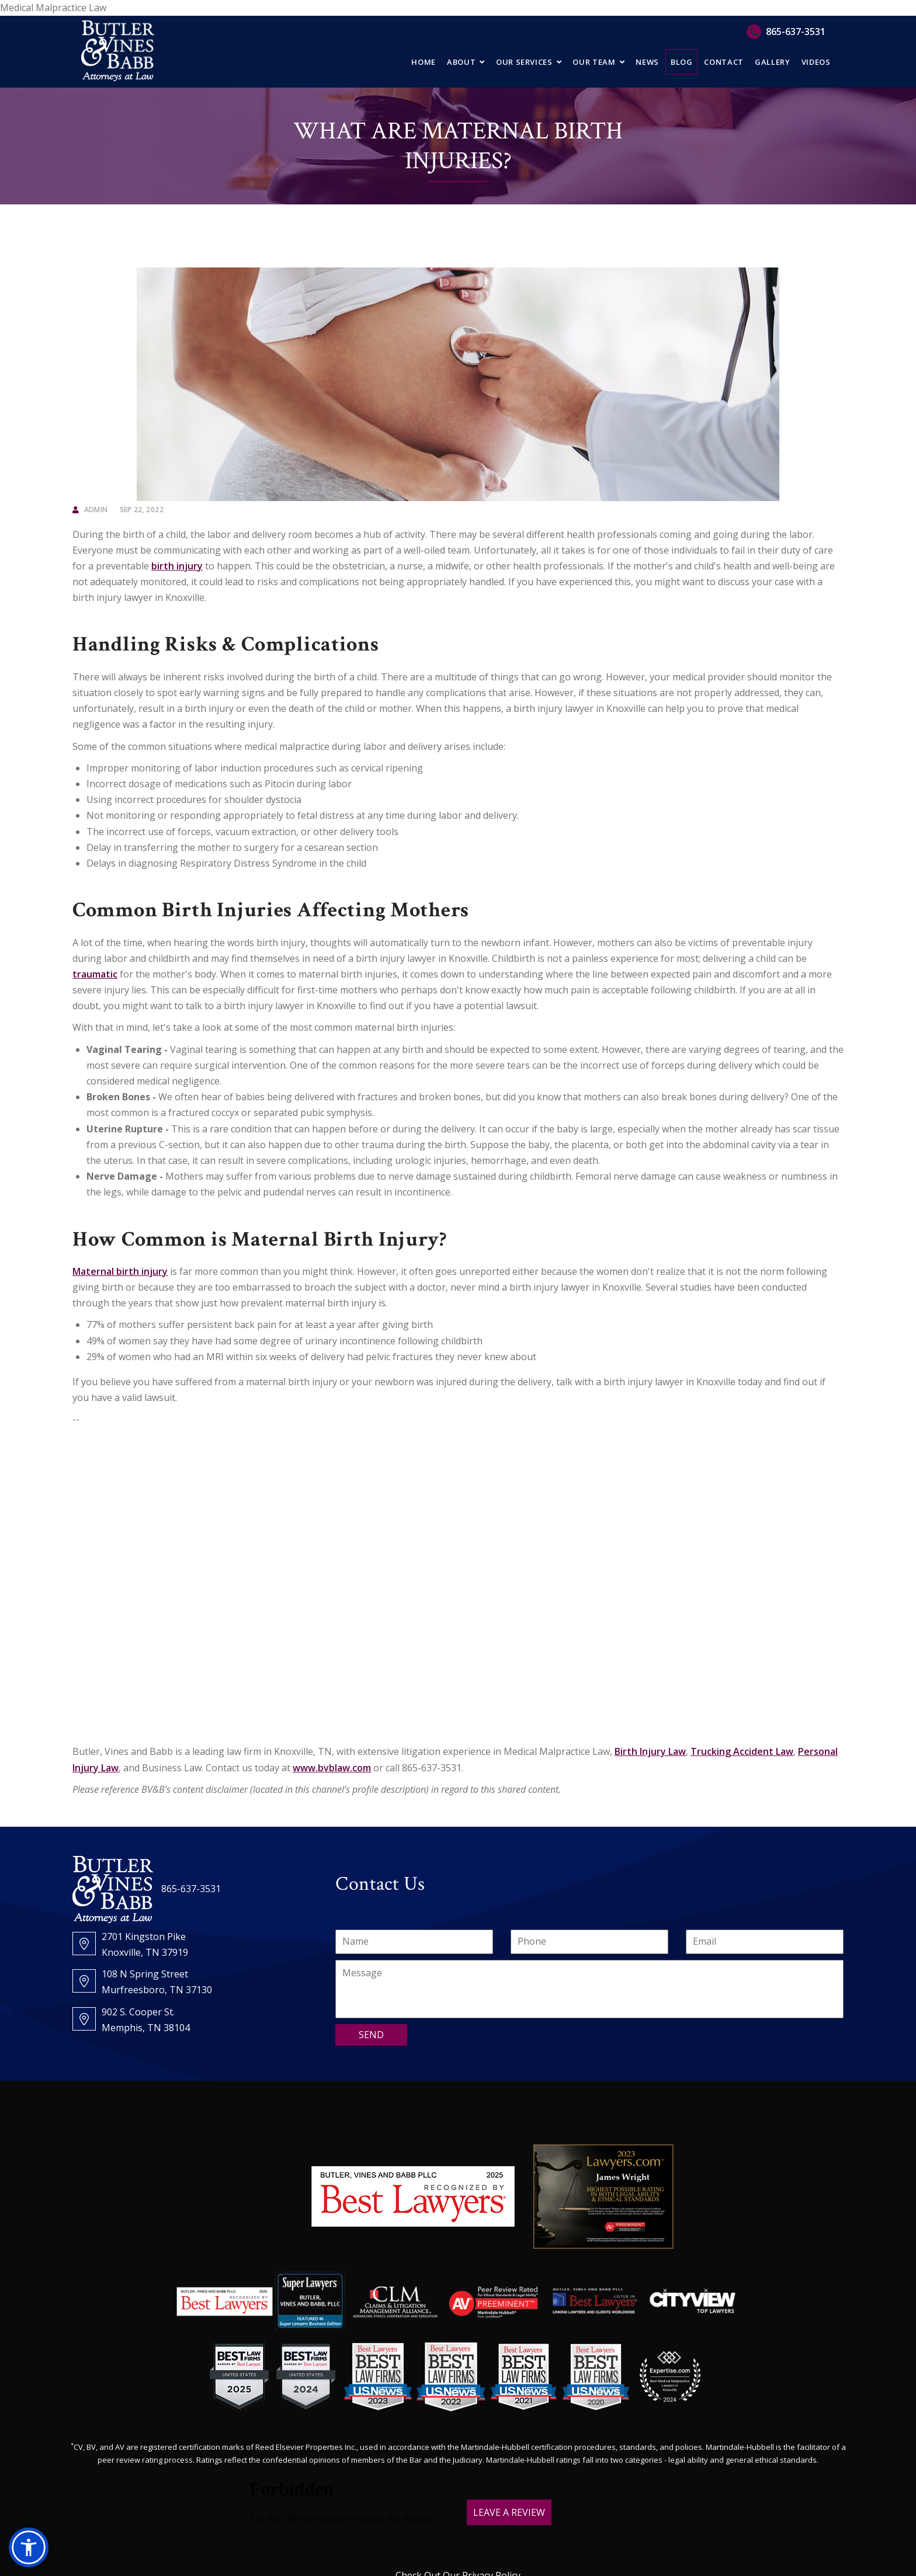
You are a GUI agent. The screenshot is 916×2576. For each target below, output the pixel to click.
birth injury (177, 565)
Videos (816, 62)
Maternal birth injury (120, 1271)
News (647, 62)
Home (423, 62)
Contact (724, 62)
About (461, 62)
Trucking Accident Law (742, 1751)
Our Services (524, 62)
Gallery (772, 62)
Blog (682, 62)
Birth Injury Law (650, 1751)
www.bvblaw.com (332, 1767)
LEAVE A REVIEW (509, 2512)
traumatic (94, 974)
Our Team (593, 62)
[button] (29, 2547)
